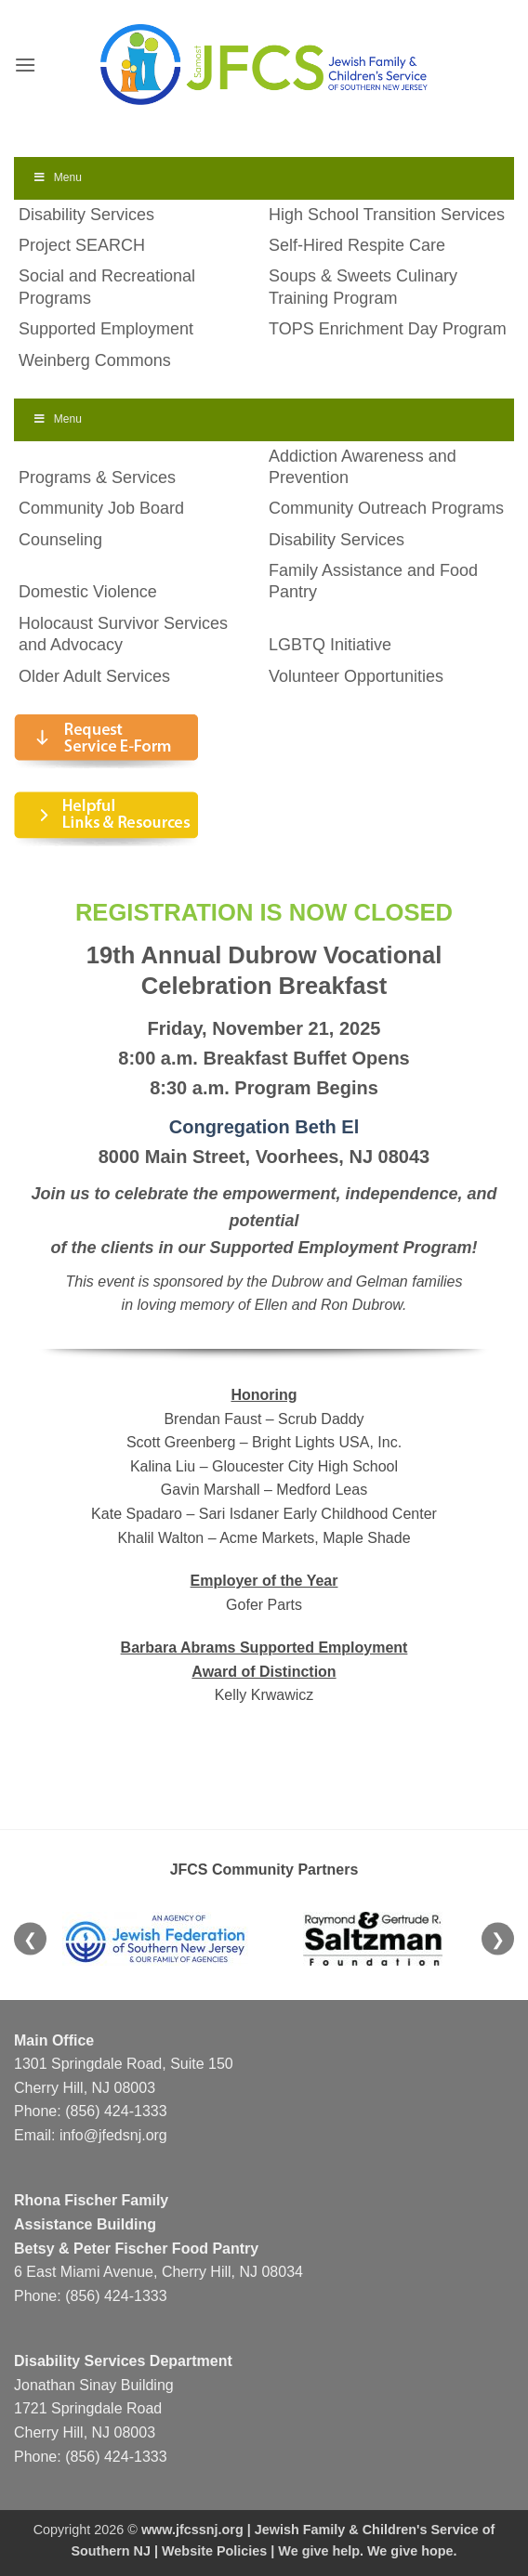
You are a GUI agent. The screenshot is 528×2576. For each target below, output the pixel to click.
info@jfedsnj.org (113, 2135)
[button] (25, 64)
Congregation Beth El (264, 1127)
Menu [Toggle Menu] (57, 177)
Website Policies (214, 2550)
